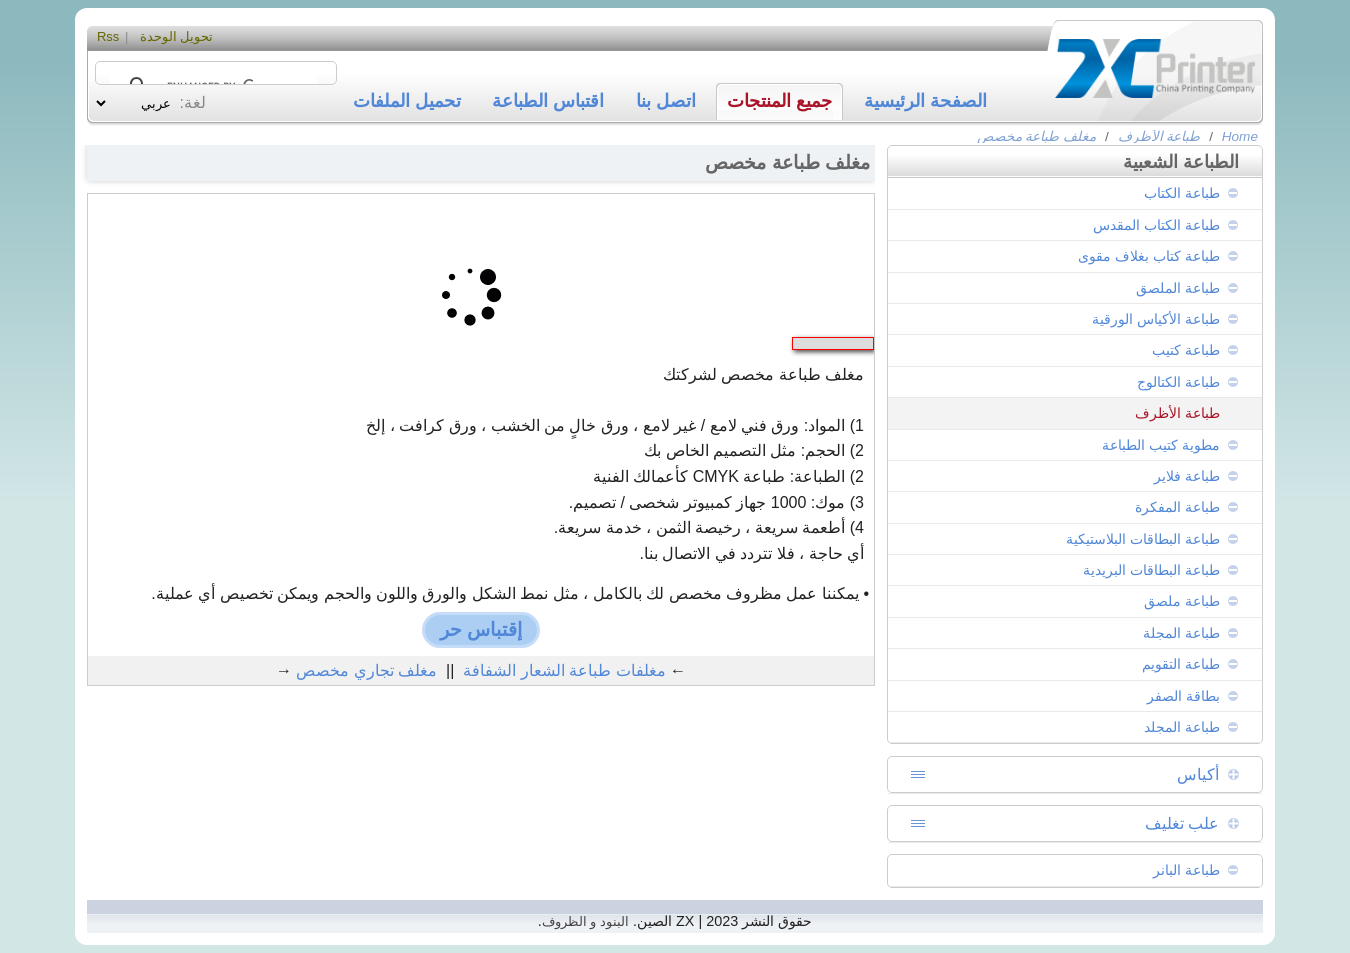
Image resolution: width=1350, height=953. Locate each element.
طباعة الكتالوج (1178, 382)
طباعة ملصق (1182, 601)
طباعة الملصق (1178, 288)
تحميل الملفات (407, 101)
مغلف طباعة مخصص (1037, 136)
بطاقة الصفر (1183, 696)
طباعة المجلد (1182, 727)
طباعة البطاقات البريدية (1151, 570)
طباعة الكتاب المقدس (1156, 225)
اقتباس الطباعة (548, 101)
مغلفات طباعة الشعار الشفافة (564, 670)
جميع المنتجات (779, 101)
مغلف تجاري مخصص (366, 670)
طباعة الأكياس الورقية (1156, 319)
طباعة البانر (1186, 870)
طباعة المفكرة (1177, 507)
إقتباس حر (481, 629)
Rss (108, 36)
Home (1240, 136)
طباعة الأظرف (1159, 136)
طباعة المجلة (1181, 633)
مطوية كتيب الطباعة (1161, 445)
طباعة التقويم (1181, 664)
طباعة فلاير (1187, 476)
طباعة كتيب (1186, 350)
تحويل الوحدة (177, 36)
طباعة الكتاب (1182, 193)
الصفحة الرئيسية (925, 101)
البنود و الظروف (585, 921)
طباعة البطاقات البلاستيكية (1143, 539)
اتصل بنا (666, 101)
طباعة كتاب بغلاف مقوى (1149, 256)
